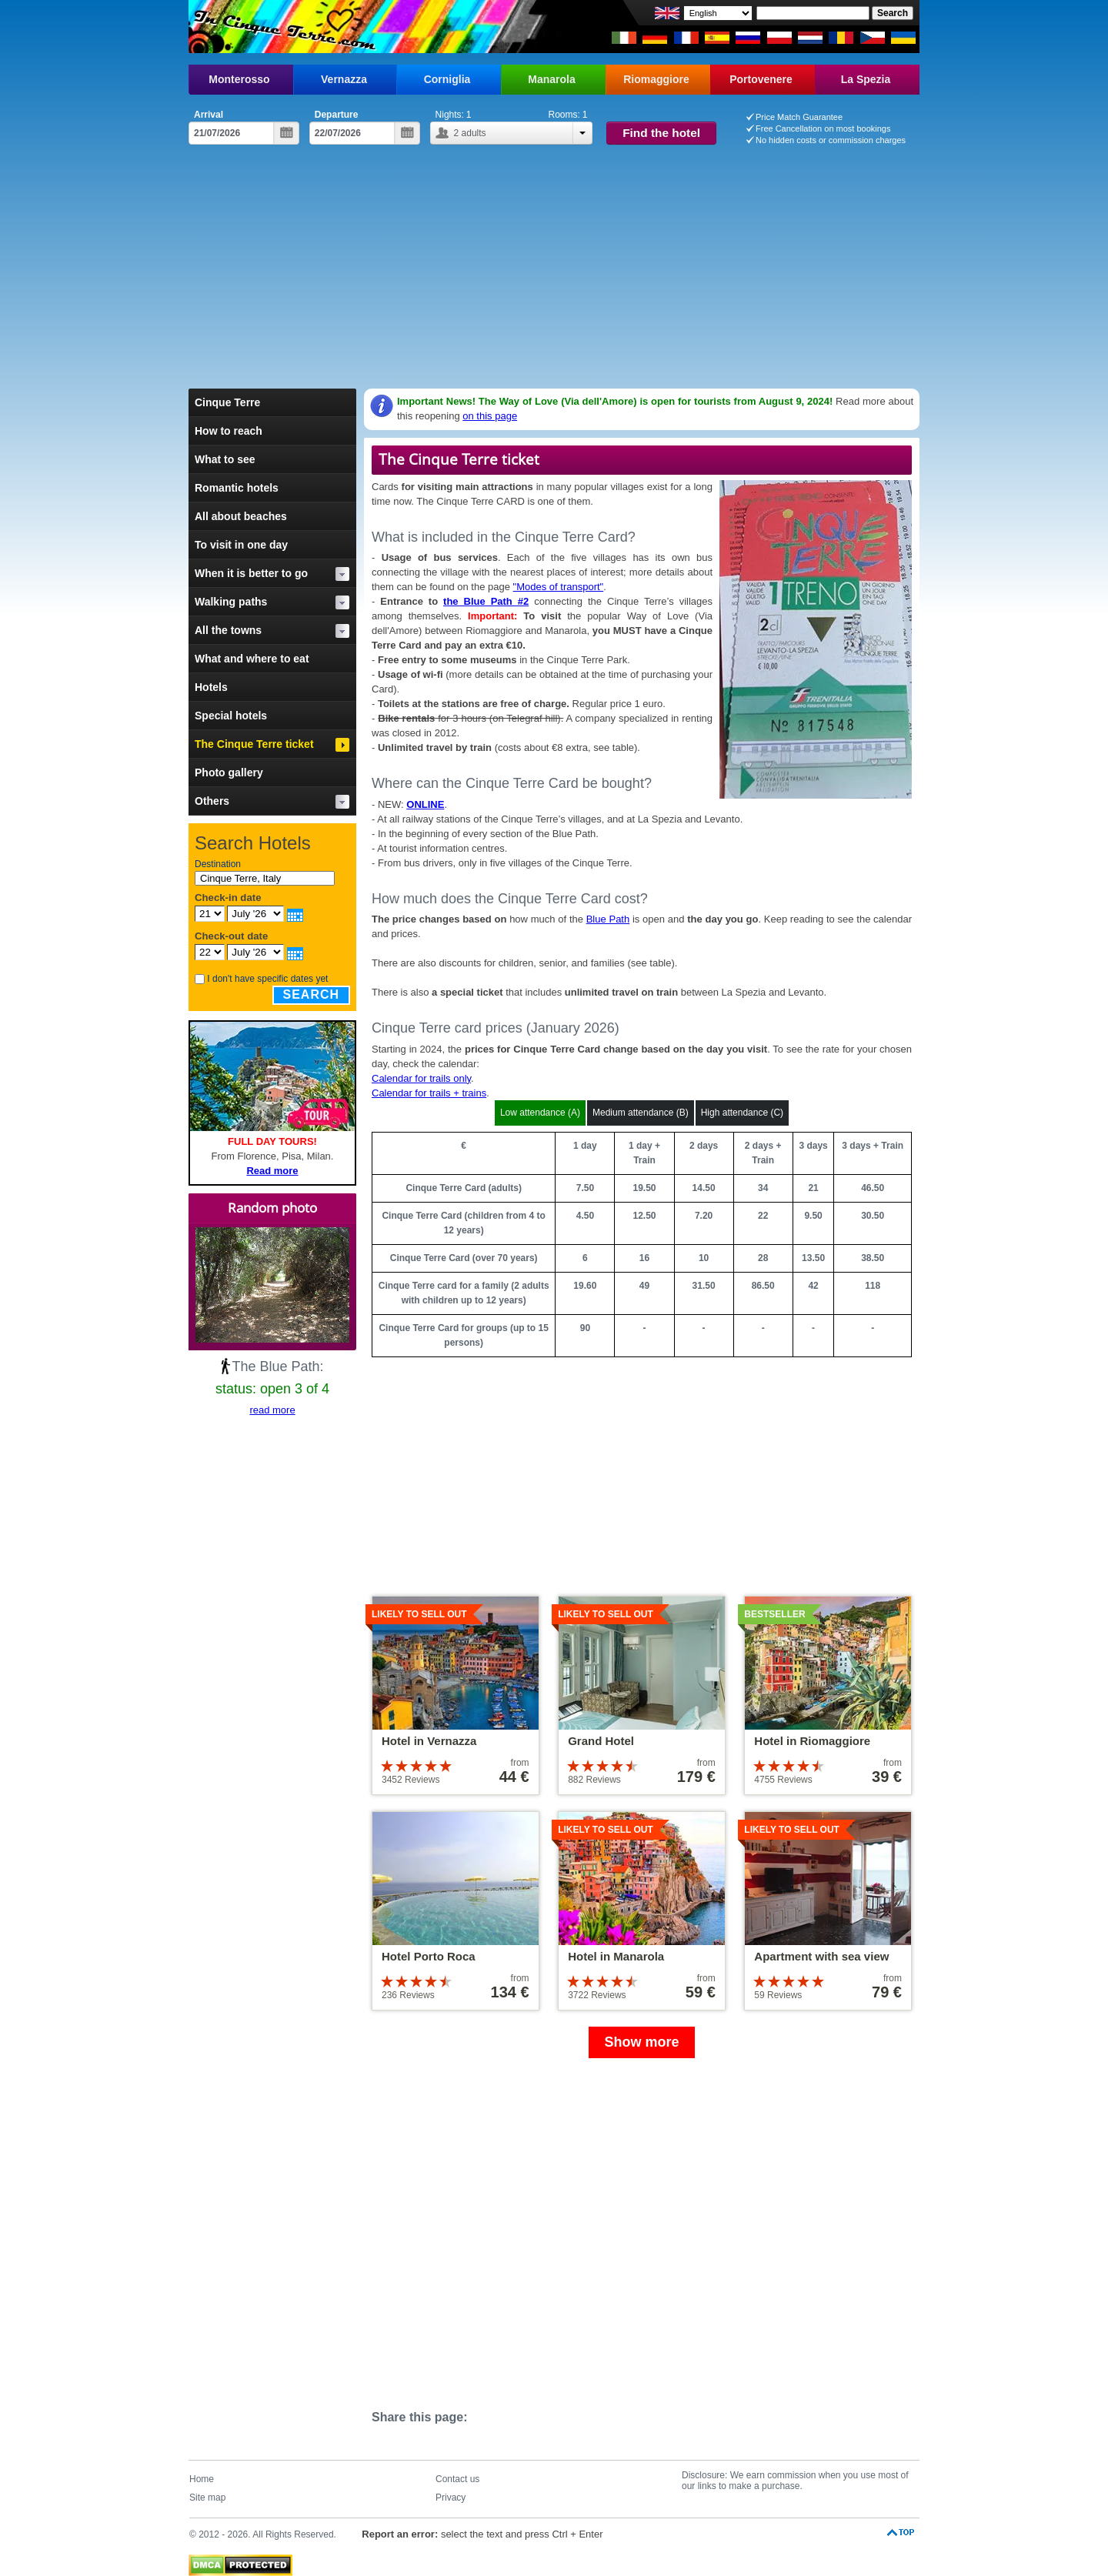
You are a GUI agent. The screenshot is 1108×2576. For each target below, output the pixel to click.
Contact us (457, 2479)
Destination (218, 864)
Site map (207, 2497)
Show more (641, 2042)
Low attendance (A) (540, 1112)
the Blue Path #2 (486, 601)
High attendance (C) (742, 1112)
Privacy (451, 2497)
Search (311, 994)
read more (272, 1410)
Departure (337, 114)
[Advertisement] (554, 273)
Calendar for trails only (421, 1078)
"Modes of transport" (558, 586)
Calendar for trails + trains (429, 1093)
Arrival (208, 114)
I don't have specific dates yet (267, 978)
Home (201, 2479)
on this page (489, 416)
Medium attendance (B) (640, 1112)
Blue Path (608, 919)
